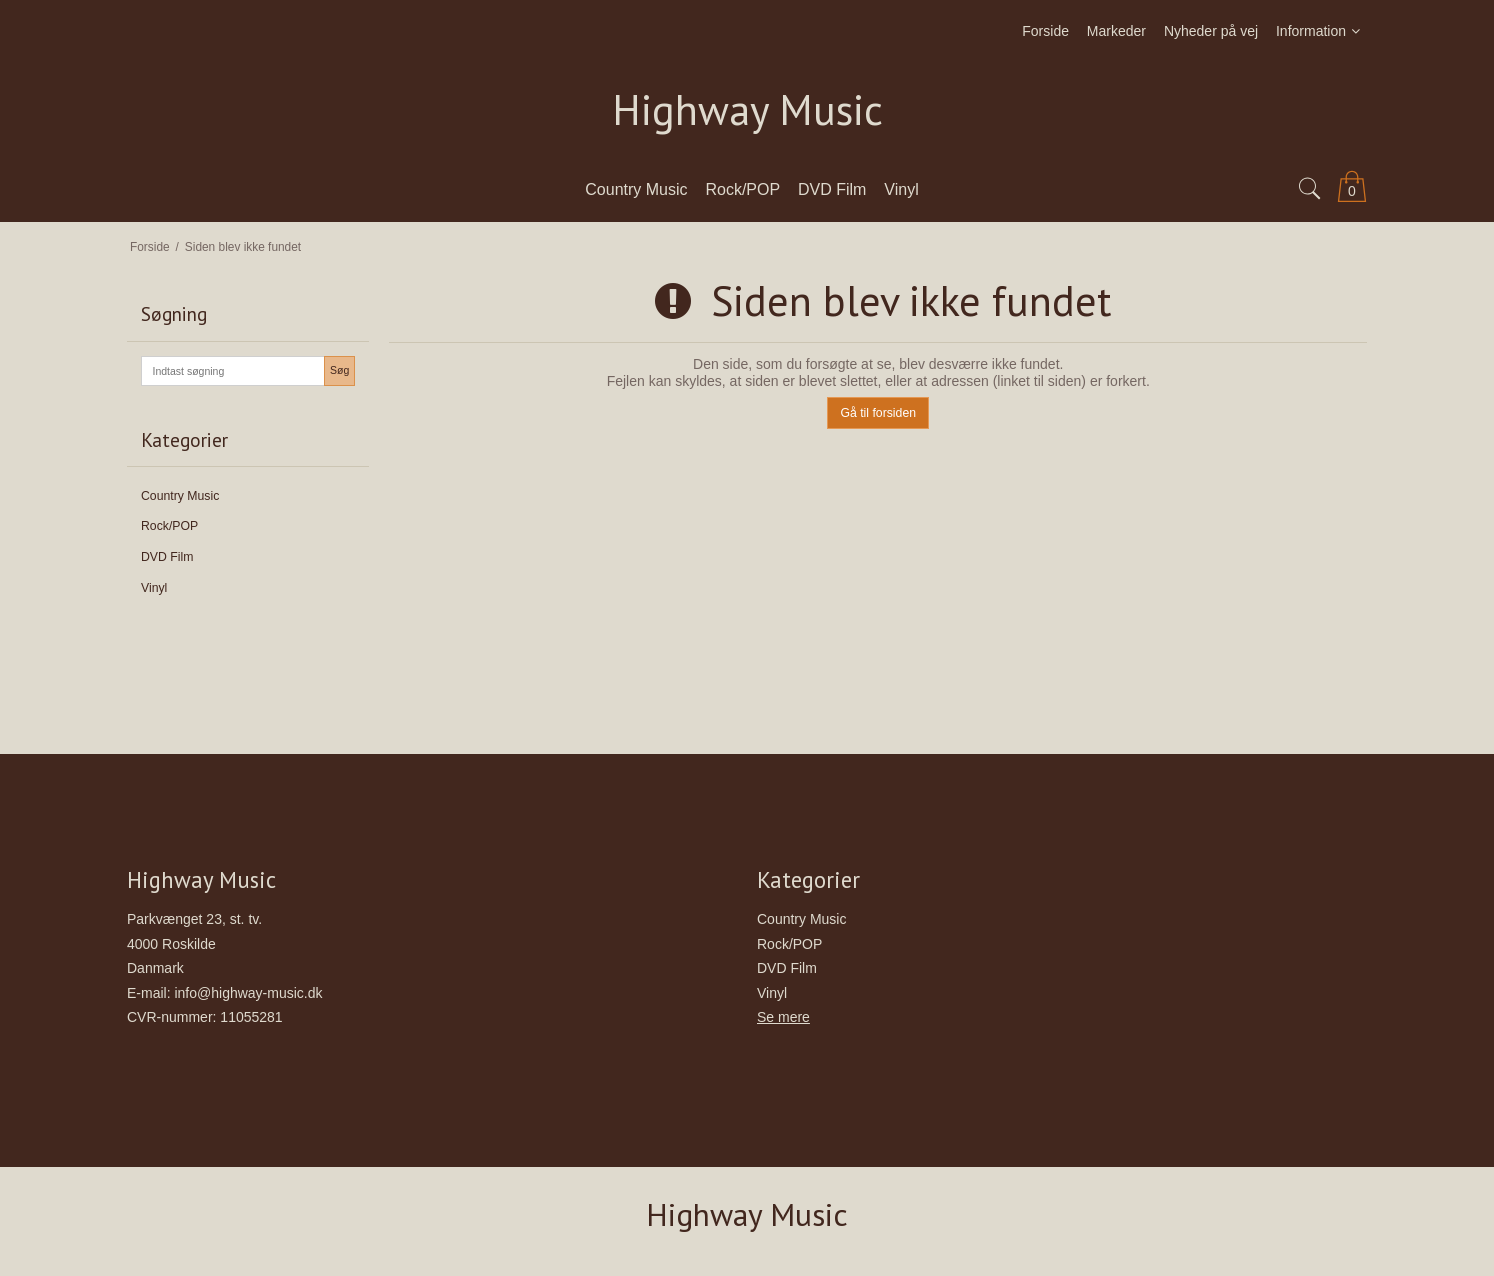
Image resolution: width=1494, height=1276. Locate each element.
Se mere (783, 1017)
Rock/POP (169, 526)
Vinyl (154, 588)
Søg (339, 370)
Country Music (180, 496)
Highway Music (747, 110)
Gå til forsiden (878, 413)
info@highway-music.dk (248, 993)
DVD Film (167, 557)
